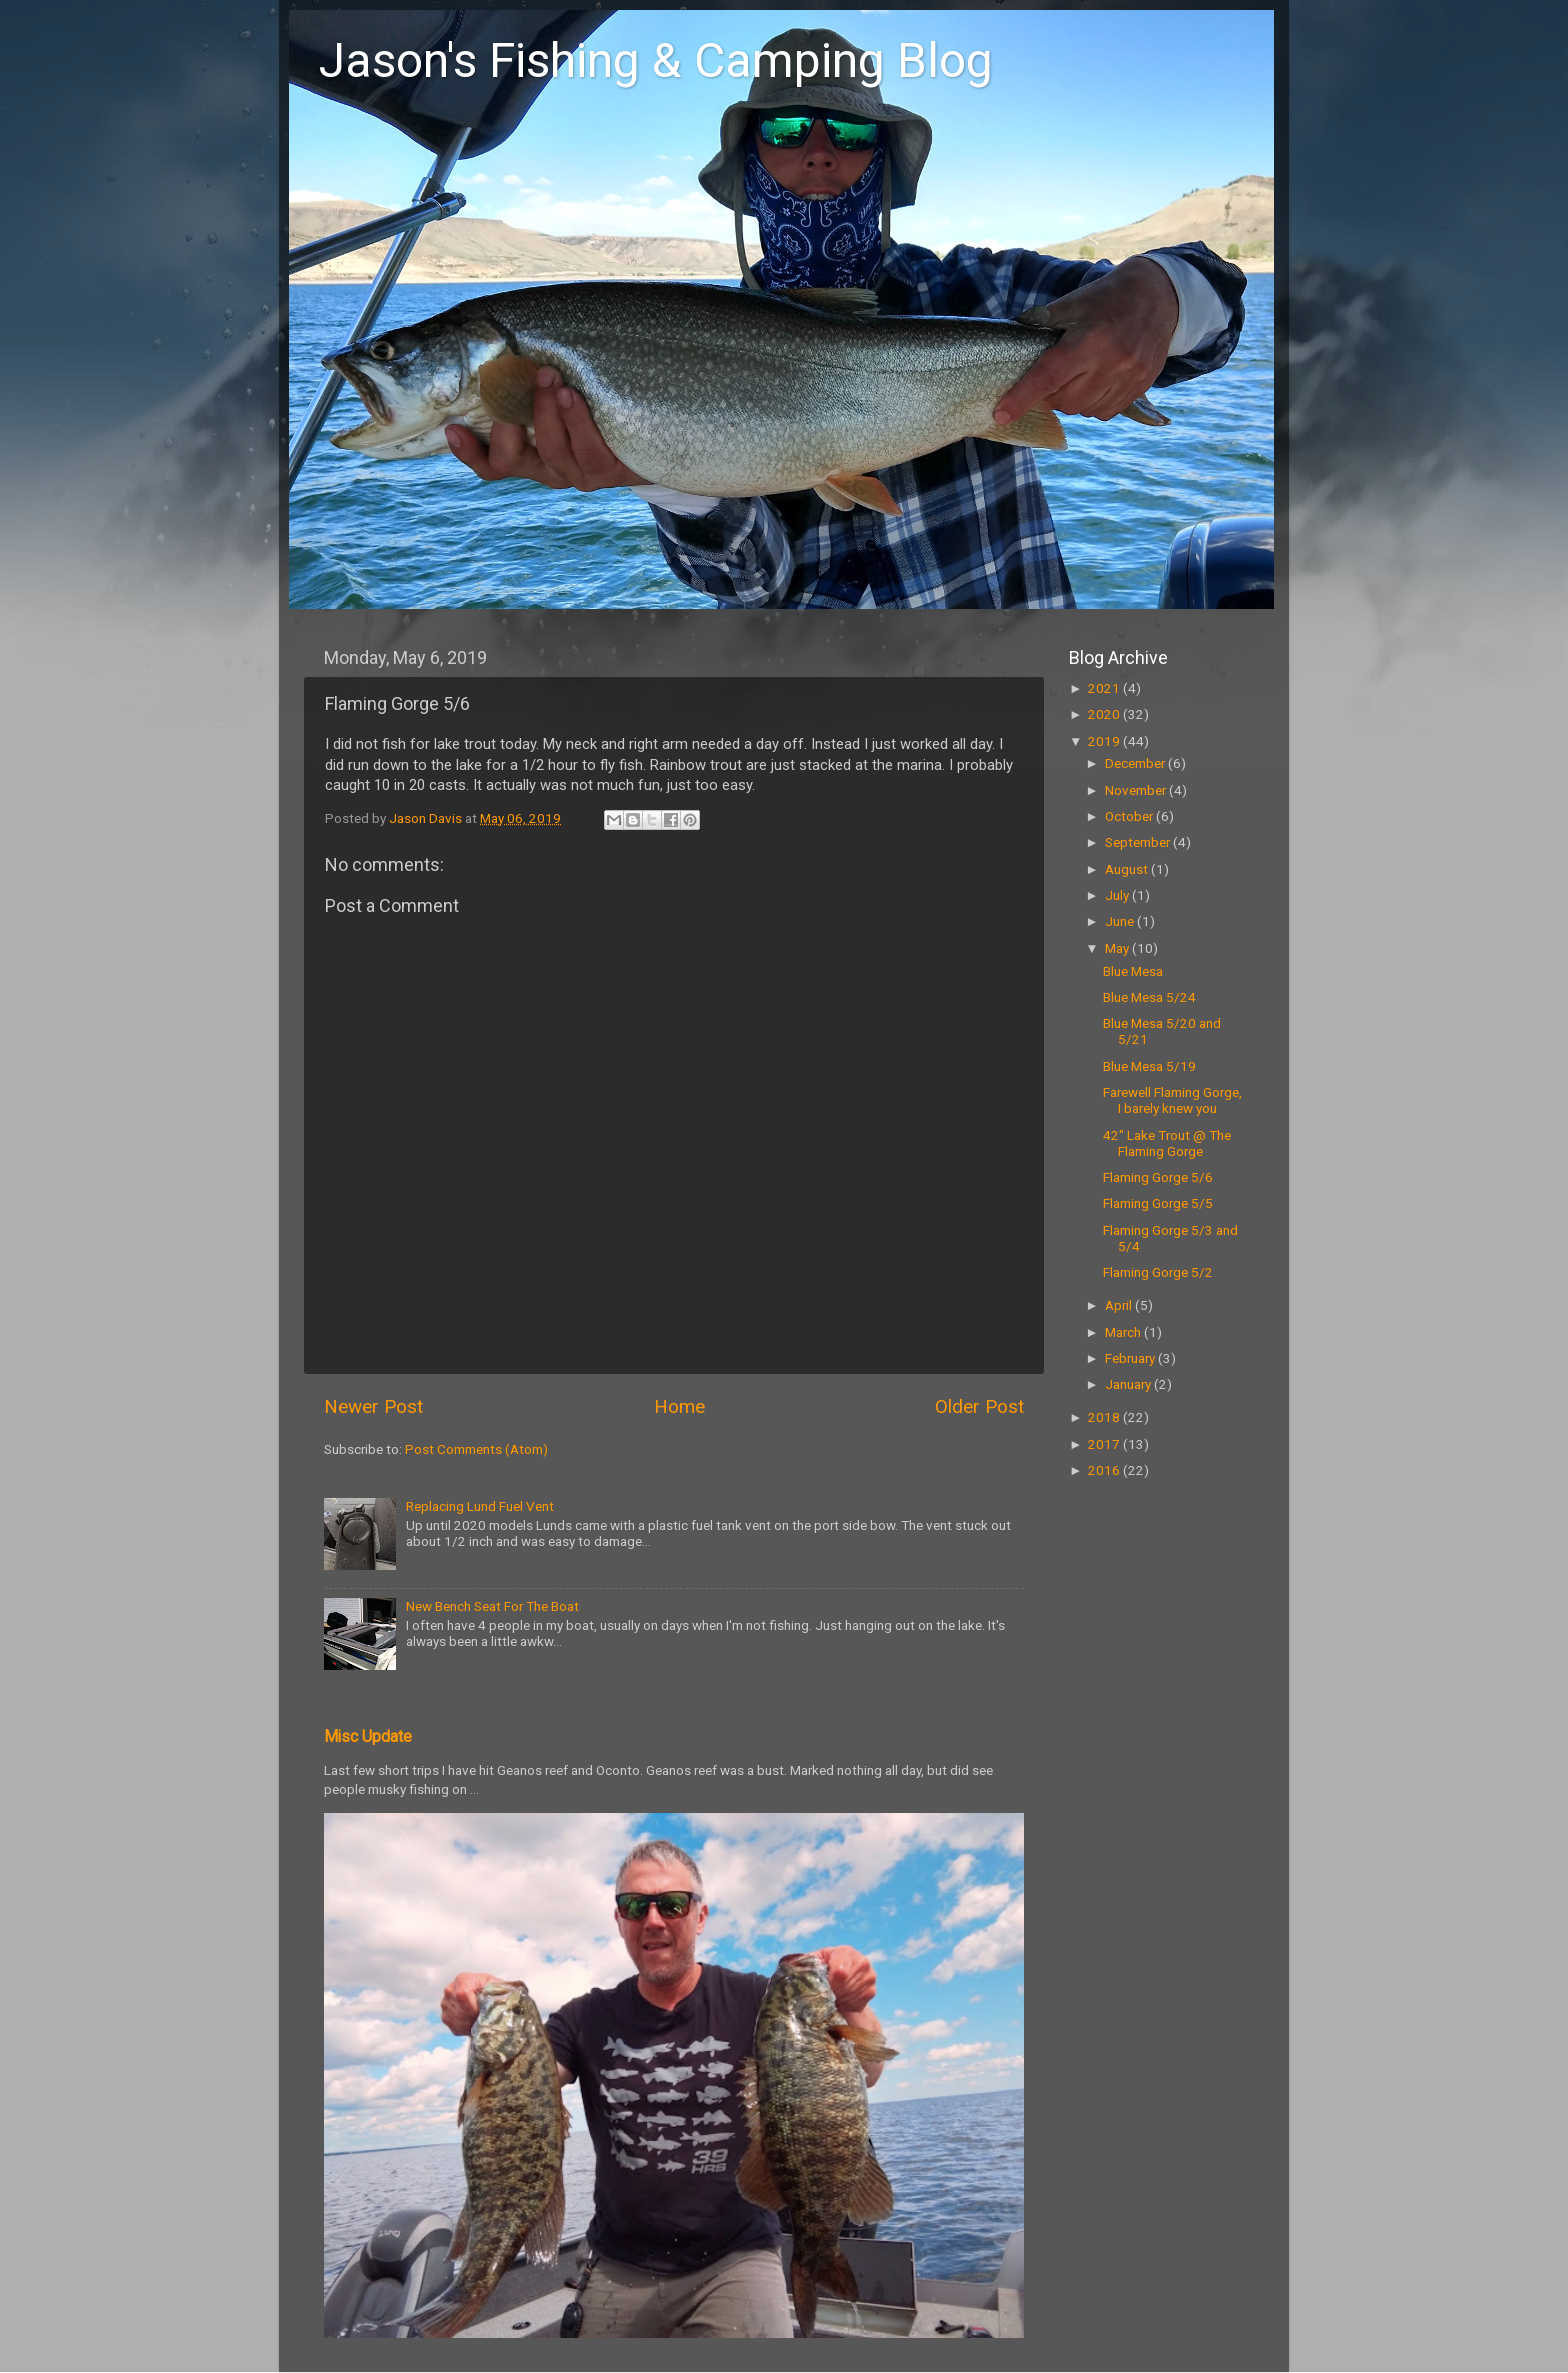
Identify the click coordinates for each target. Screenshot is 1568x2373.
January (1129, 1384)
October (1130, 816)
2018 (1105, 1417)
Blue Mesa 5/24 (1149, 997)
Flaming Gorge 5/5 (1158, 1203)
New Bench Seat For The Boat (492, 1606)
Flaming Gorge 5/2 (1158, 1272)
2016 (1105, 1470)
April (1120, 1305)
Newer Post (373, 1406)
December (1136, 763)
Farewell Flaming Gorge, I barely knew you (1172, 1100)
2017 (1105, 1444)
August (1128, 869)
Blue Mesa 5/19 (1149, 1066)
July (1118, 895)
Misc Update (368, 1736)
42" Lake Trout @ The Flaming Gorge (1167, 1143)
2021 (1105, 688)
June (1121, 921)
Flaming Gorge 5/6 (1158, 1177)
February (1131, 1358)
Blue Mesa (1133, 971)
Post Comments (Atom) (476, 1449)
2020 (1105, 714)
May (1118, 948)
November (1137, 790)
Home (679, 1406)
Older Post (979, 1406)
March (1124, 1332)
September (1139, 842)
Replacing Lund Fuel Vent (480, 1506)
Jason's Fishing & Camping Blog (656, 60)
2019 (1105, 741)
